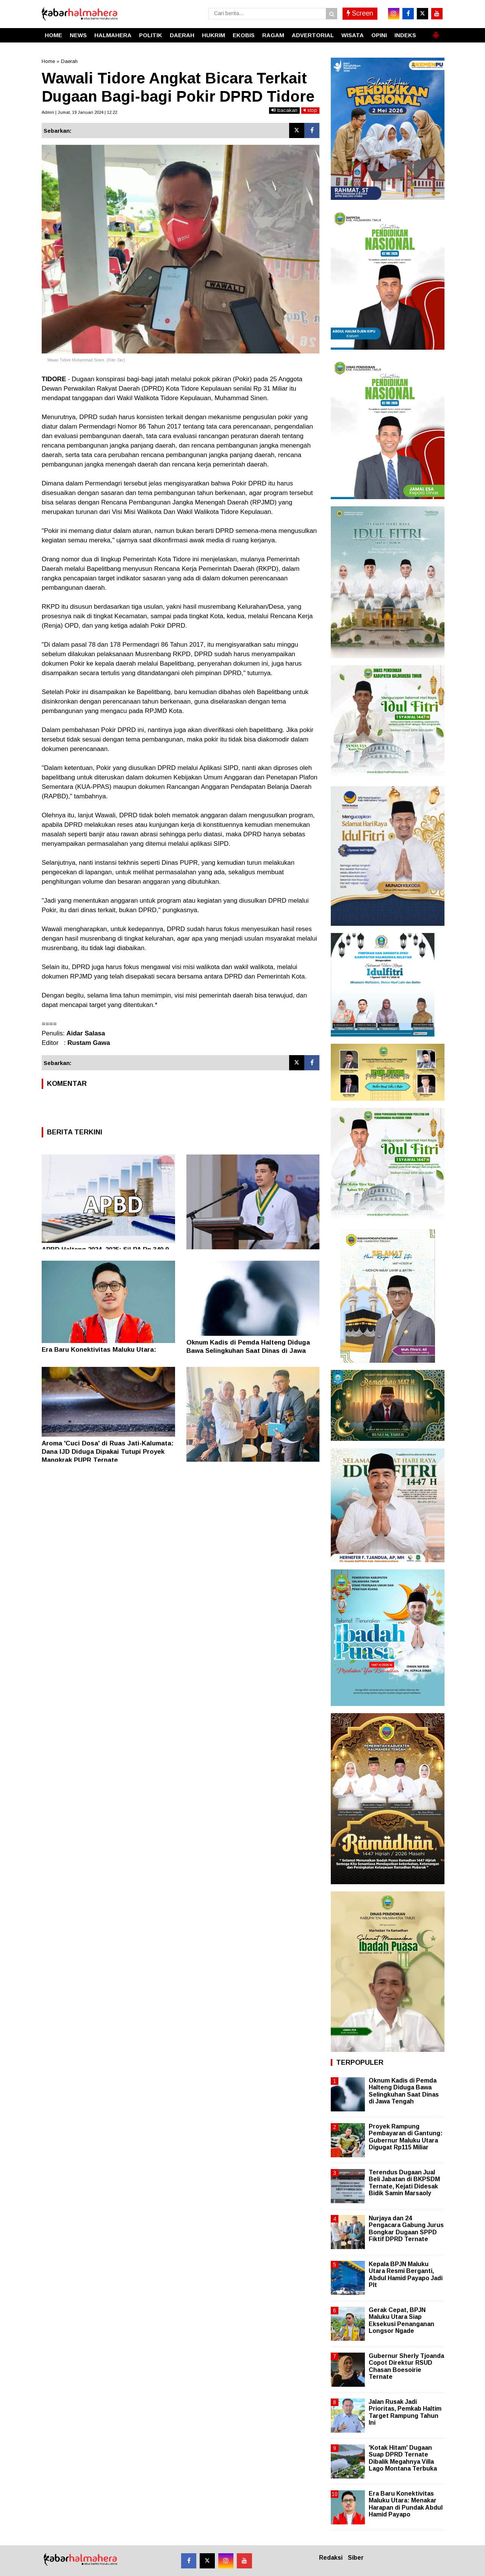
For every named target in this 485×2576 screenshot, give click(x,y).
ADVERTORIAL (313, 35)
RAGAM (273, 35)
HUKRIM (213, 35)
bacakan (284, 110)
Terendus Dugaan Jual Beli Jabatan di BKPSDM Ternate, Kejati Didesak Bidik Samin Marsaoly (404, 2182)
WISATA (352, 35)
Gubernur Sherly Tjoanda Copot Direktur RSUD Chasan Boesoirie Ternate (406, 2366)
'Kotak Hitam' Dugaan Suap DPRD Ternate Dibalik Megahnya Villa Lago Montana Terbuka (403, 2458)
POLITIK (150, 35)
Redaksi (331, 2557)
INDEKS (405, 35)
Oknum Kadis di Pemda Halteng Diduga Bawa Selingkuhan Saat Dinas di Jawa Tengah (248, 1351)
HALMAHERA (112, 35)
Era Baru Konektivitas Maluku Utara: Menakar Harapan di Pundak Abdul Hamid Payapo (406, 2504)
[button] (436, 32)
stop (310, 110)
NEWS (78, 35)
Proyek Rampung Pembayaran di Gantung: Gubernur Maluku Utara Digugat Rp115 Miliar (406, 2136)
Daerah (69, 61)
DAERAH (182, 35)
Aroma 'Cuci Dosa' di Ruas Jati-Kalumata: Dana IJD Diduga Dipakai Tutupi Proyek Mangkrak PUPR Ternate (108, 1452)
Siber (356, 2557)
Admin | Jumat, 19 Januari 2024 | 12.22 (79, 112)
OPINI (379, 35)
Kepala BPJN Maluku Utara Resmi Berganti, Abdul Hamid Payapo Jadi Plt (406, 2274)
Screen (360, 13)
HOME (53, 35)
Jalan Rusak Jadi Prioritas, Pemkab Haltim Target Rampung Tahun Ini (405, 2412)
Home (48, 61)
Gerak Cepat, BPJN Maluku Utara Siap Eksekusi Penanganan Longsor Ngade (401, 2320)
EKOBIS (244, 35)
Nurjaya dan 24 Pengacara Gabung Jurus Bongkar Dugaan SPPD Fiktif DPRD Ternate (406, 2228)
